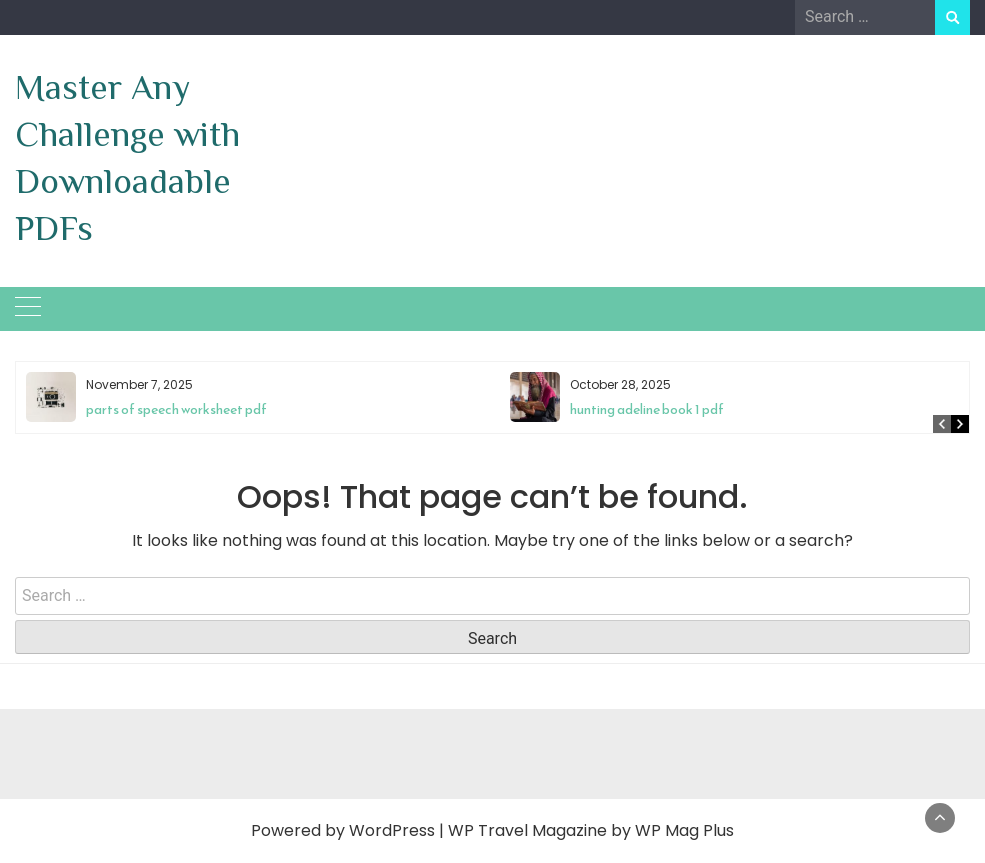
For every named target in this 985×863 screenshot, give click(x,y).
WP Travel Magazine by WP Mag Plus (591, 830)
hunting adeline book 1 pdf (647, 409)
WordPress (392, 830)
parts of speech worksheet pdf (176, 409)
